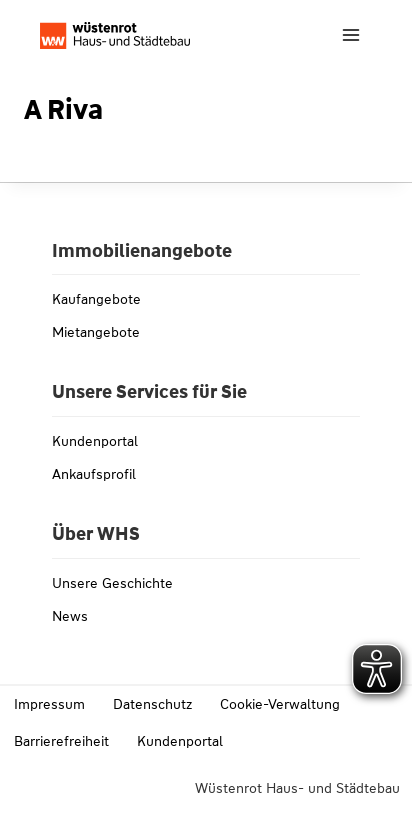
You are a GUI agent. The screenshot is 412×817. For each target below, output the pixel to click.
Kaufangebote (96, 299)
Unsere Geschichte (112, 583)
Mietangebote (96, 332)
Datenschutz (152, 704)
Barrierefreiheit (61, 741)
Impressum (49, 704)
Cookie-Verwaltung (280, 704)
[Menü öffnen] (350, 34)
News (70, 616)
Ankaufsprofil (94, 474)
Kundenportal (95, 441)
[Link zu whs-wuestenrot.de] (115, 35)
